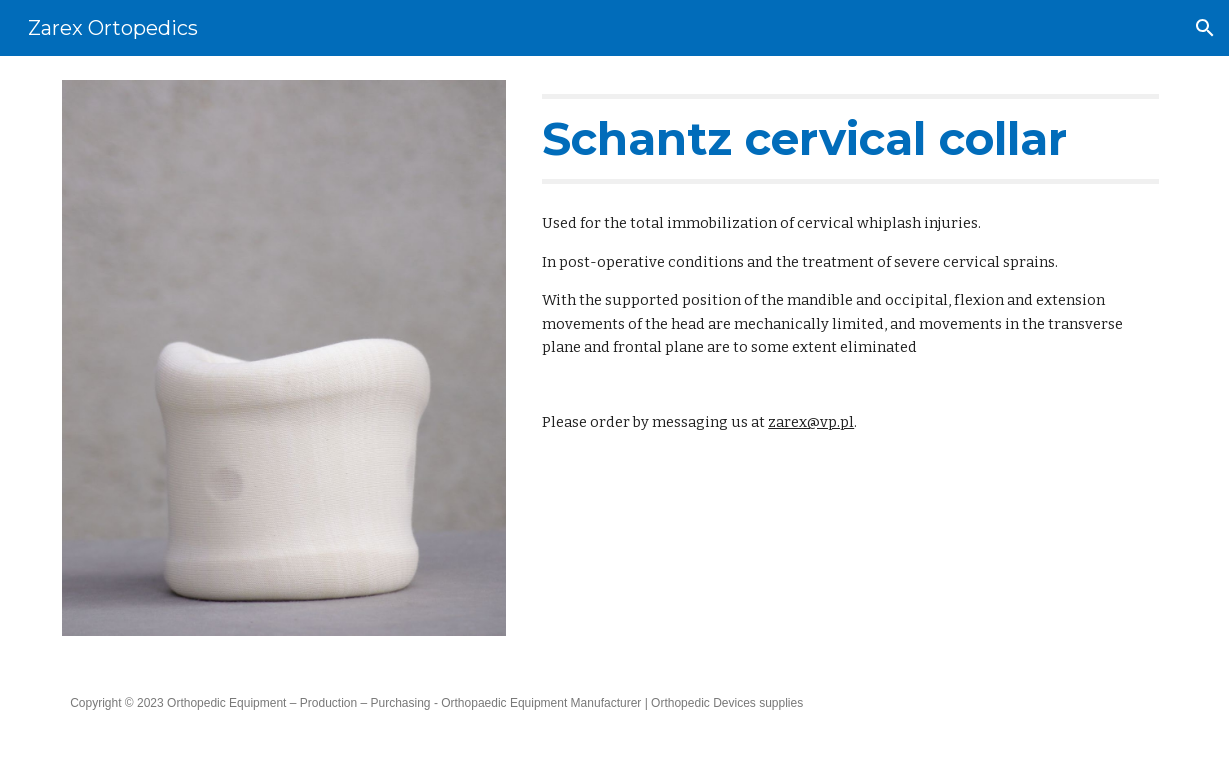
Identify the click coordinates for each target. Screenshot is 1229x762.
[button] (1205, 28)
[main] (850, 139)
